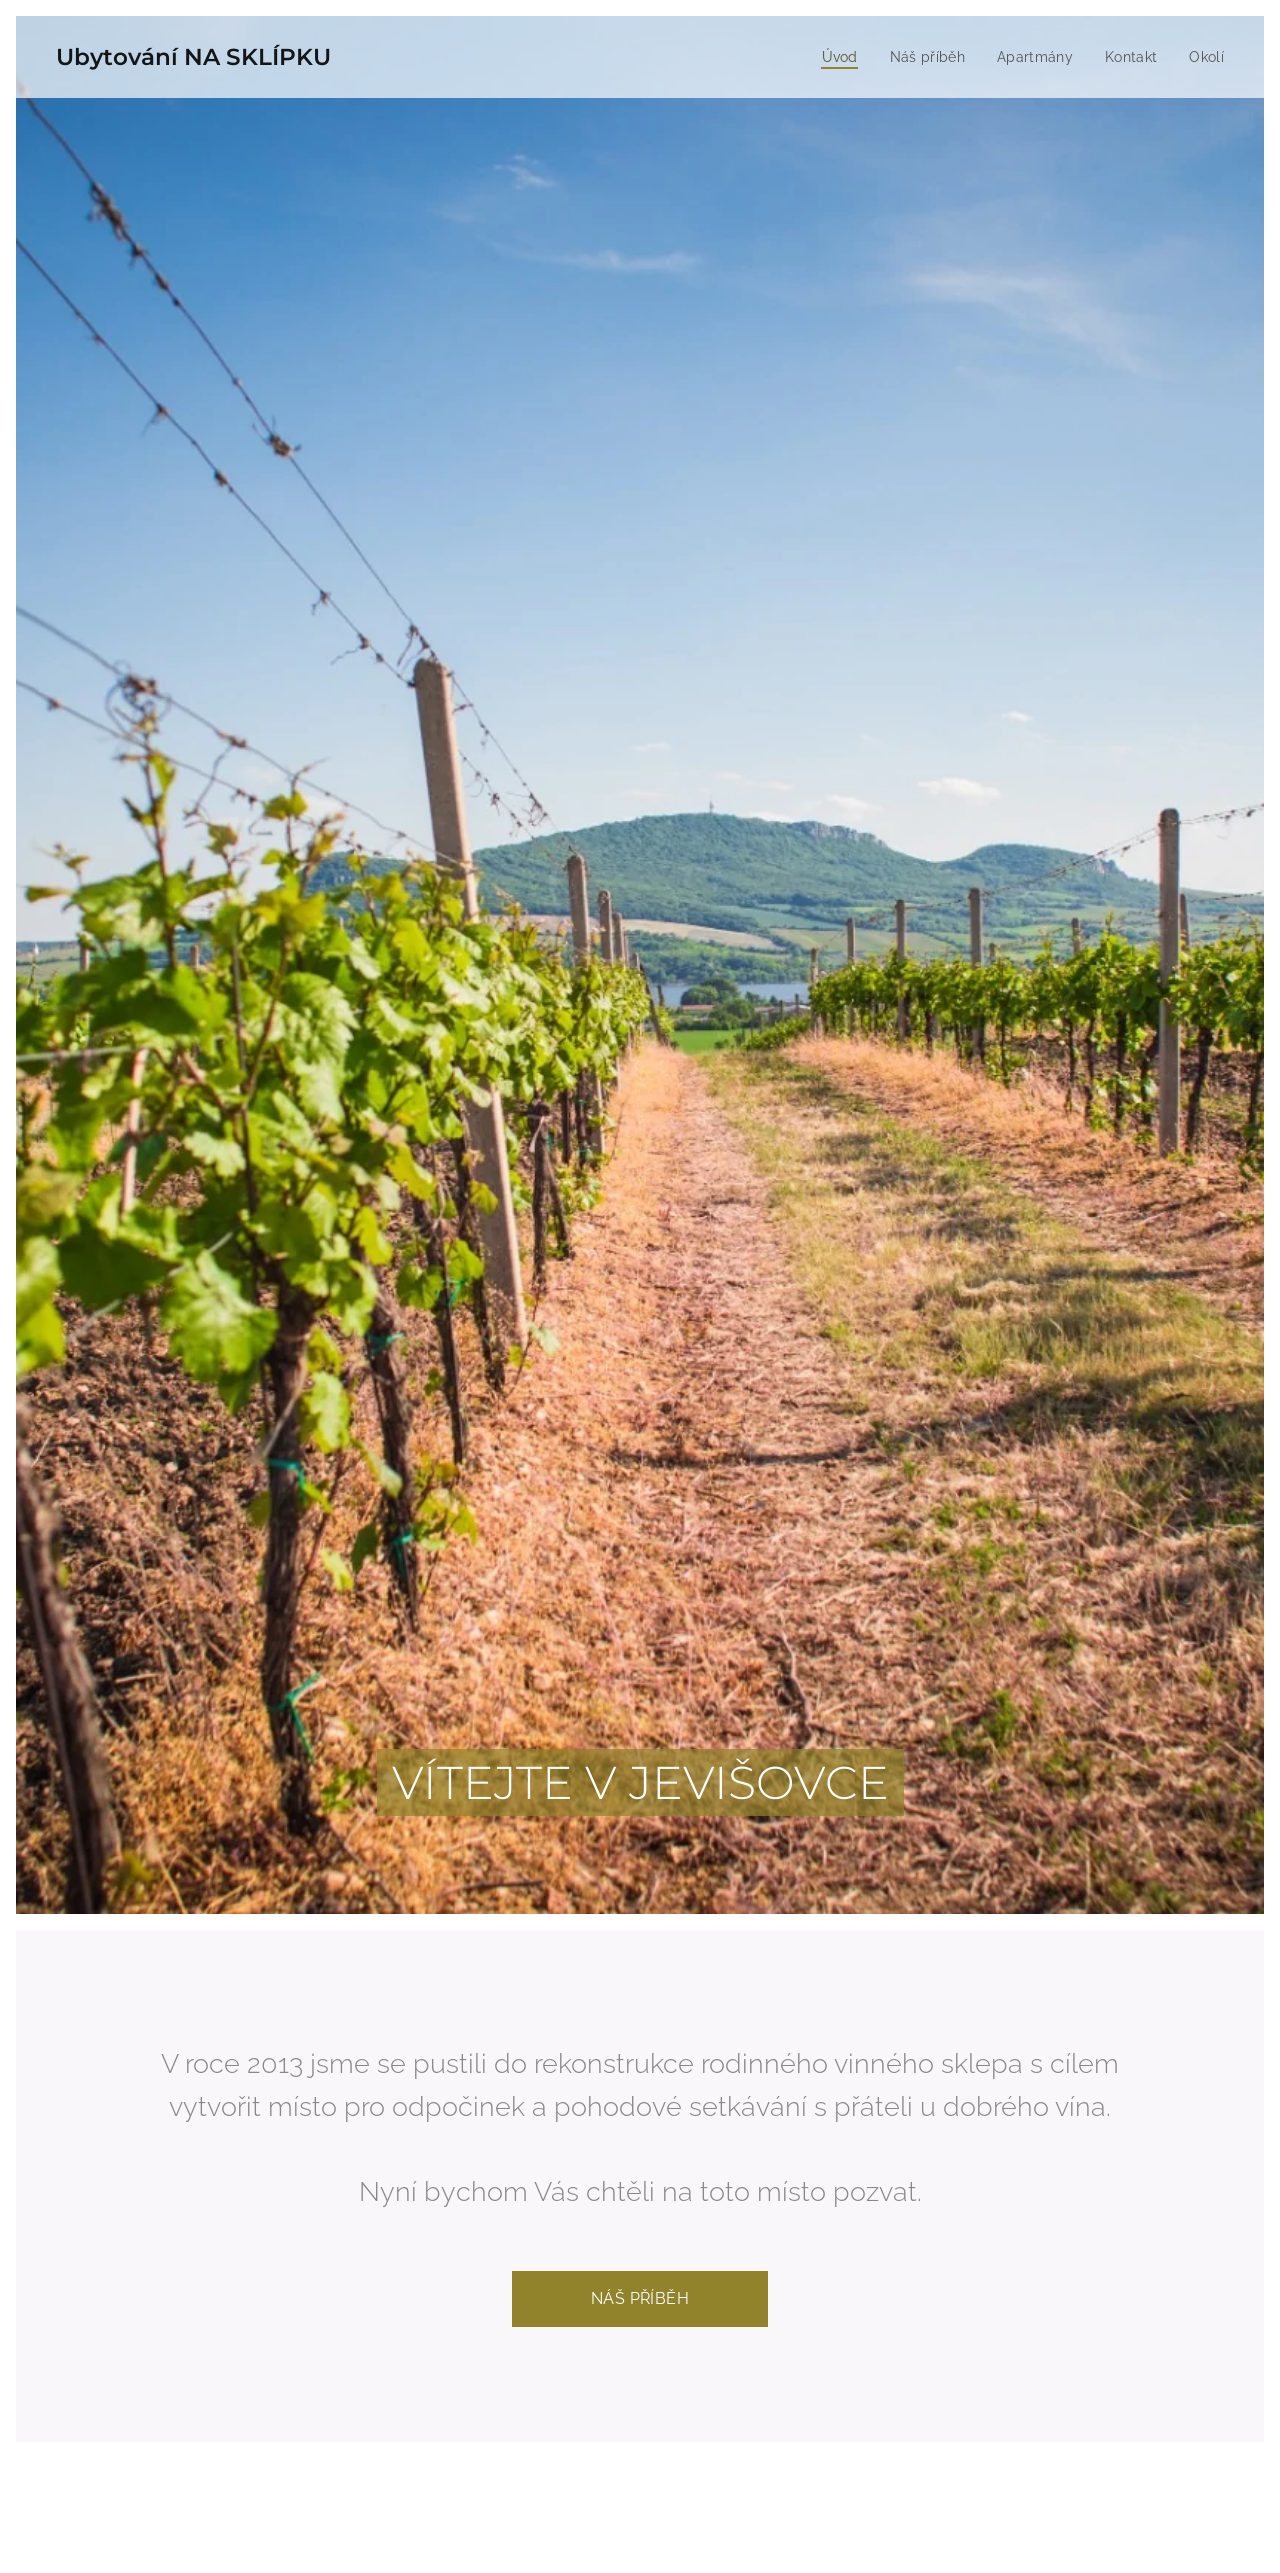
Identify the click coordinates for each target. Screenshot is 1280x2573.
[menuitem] (832, 57)
